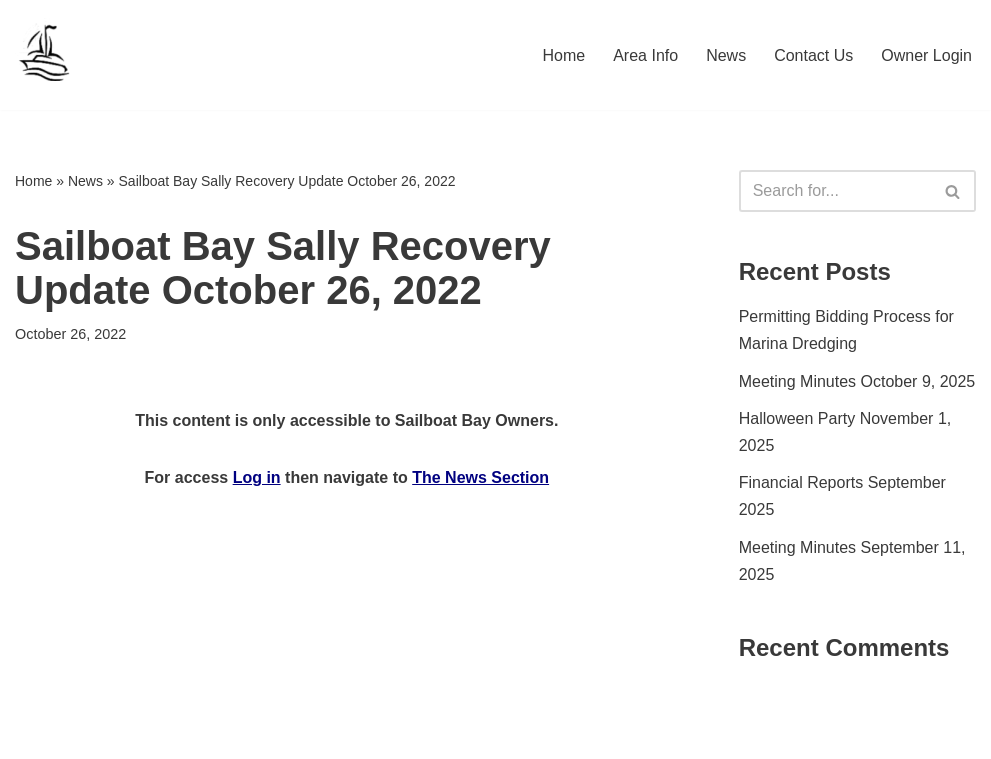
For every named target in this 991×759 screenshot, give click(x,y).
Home (564, 55)
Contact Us (813, 55)
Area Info (645, 55)
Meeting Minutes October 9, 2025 (857, 381)
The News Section (480, 477)
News (726, 55)
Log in (257, 477)
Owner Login (926, 55)
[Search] (835, 191)
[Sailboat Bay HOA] (45, 55)
